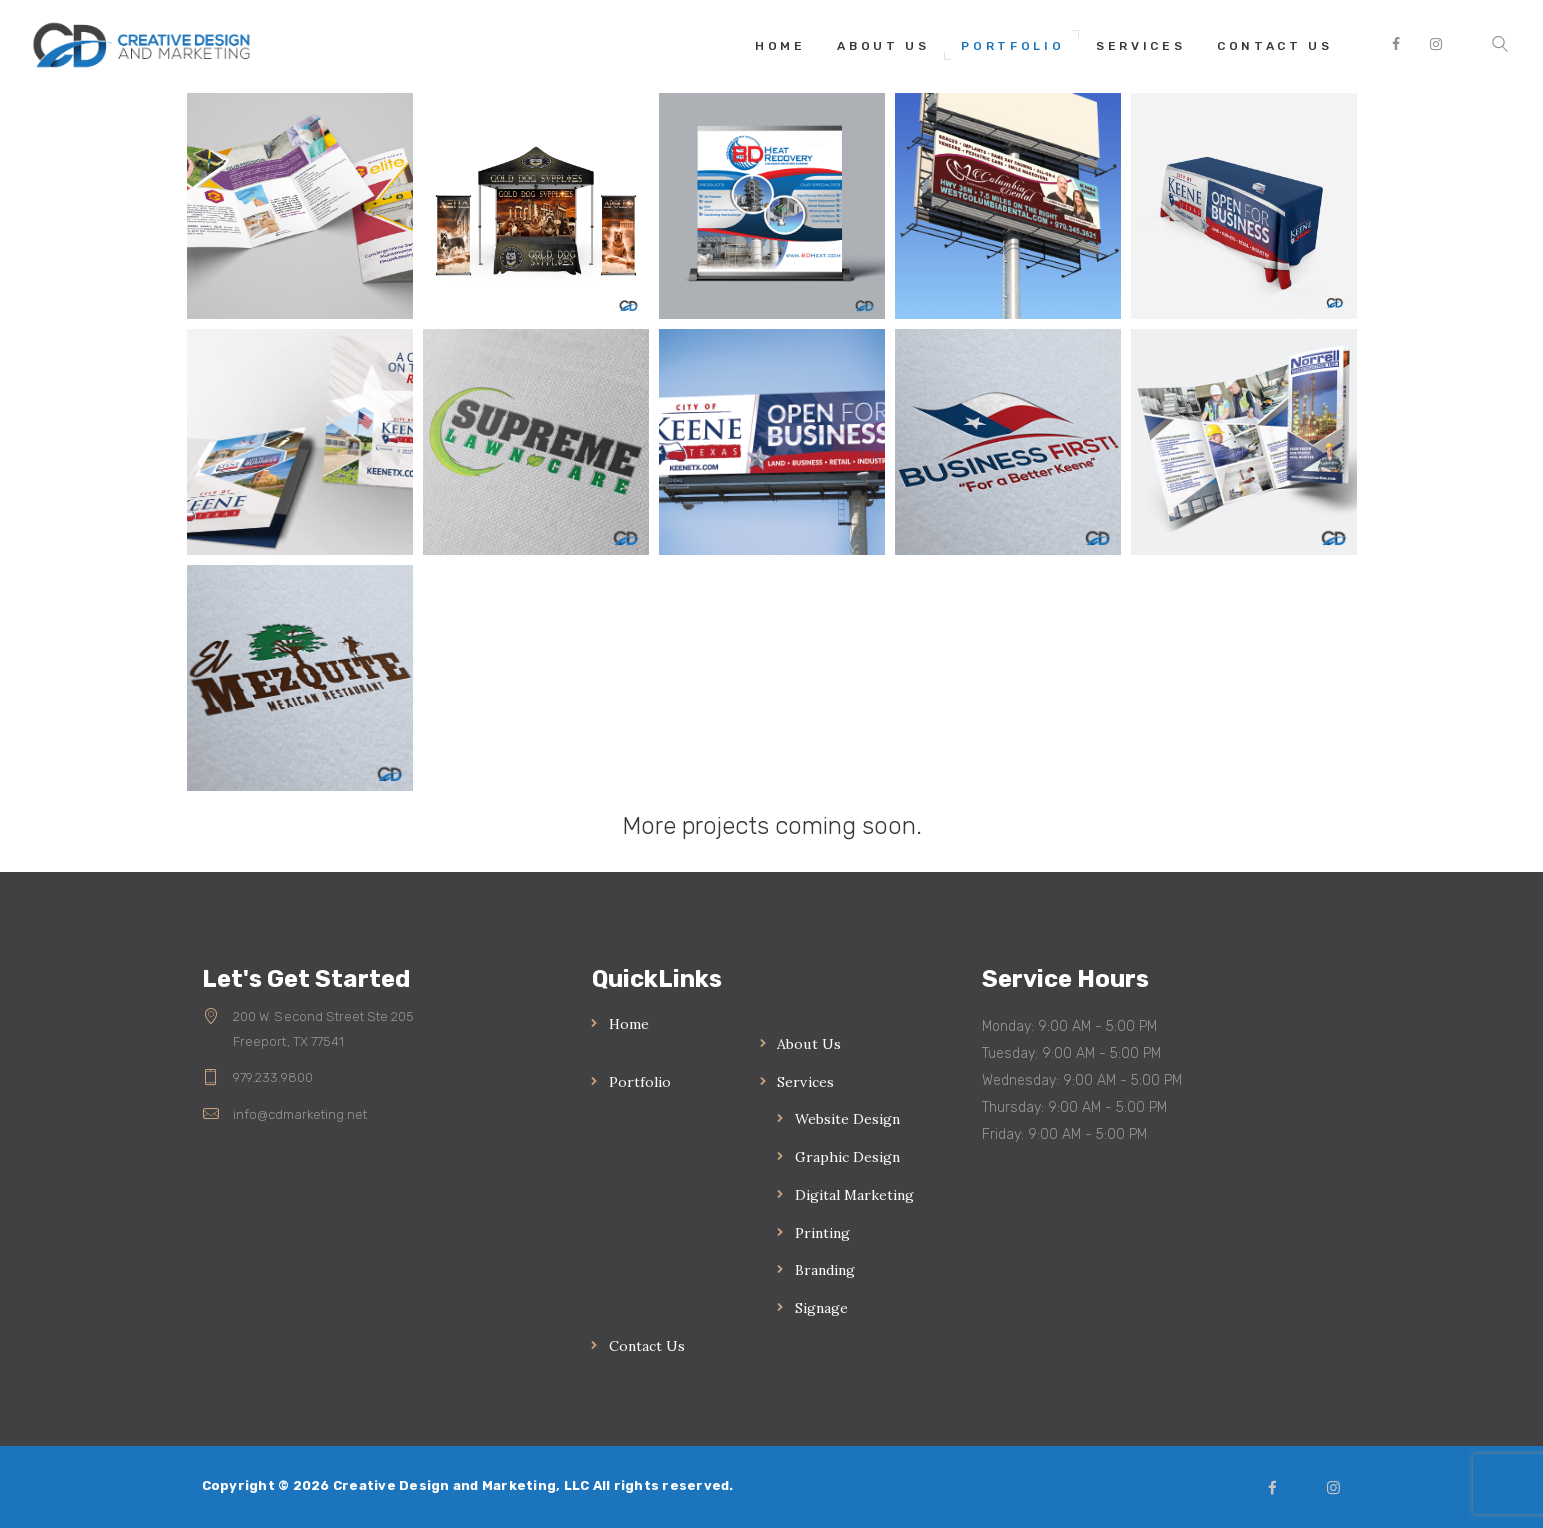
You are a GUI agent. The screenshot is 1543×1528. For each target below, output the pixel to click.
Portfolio (640, 1082)
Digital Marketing (854, 1195)
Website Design (847, 1119)
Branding (825, 1270)
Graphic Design (847, 1157)
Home (629, 1024)
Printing (822, 1233)
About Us (808, 1044)
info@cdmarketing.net (299, 1114)
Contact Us (647, 1346)
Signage (821, 1308)
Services (805, 1082)
